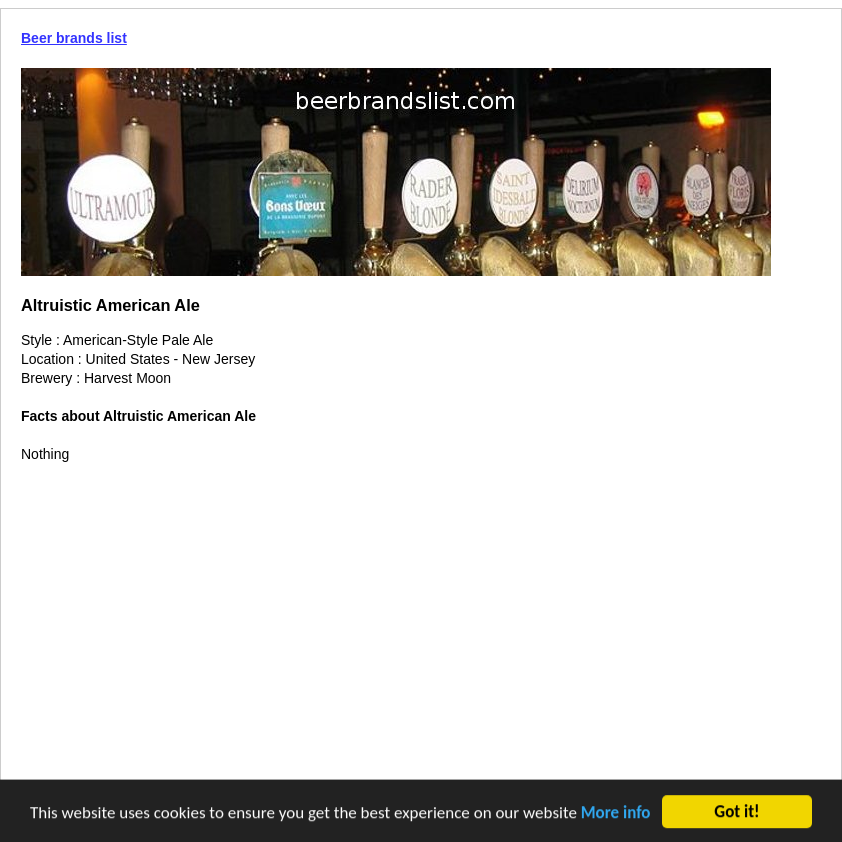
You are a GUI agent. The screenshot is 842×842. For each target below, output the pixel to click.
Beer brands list (74, 38)
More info (616, 813)
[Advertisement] (421, 614)
